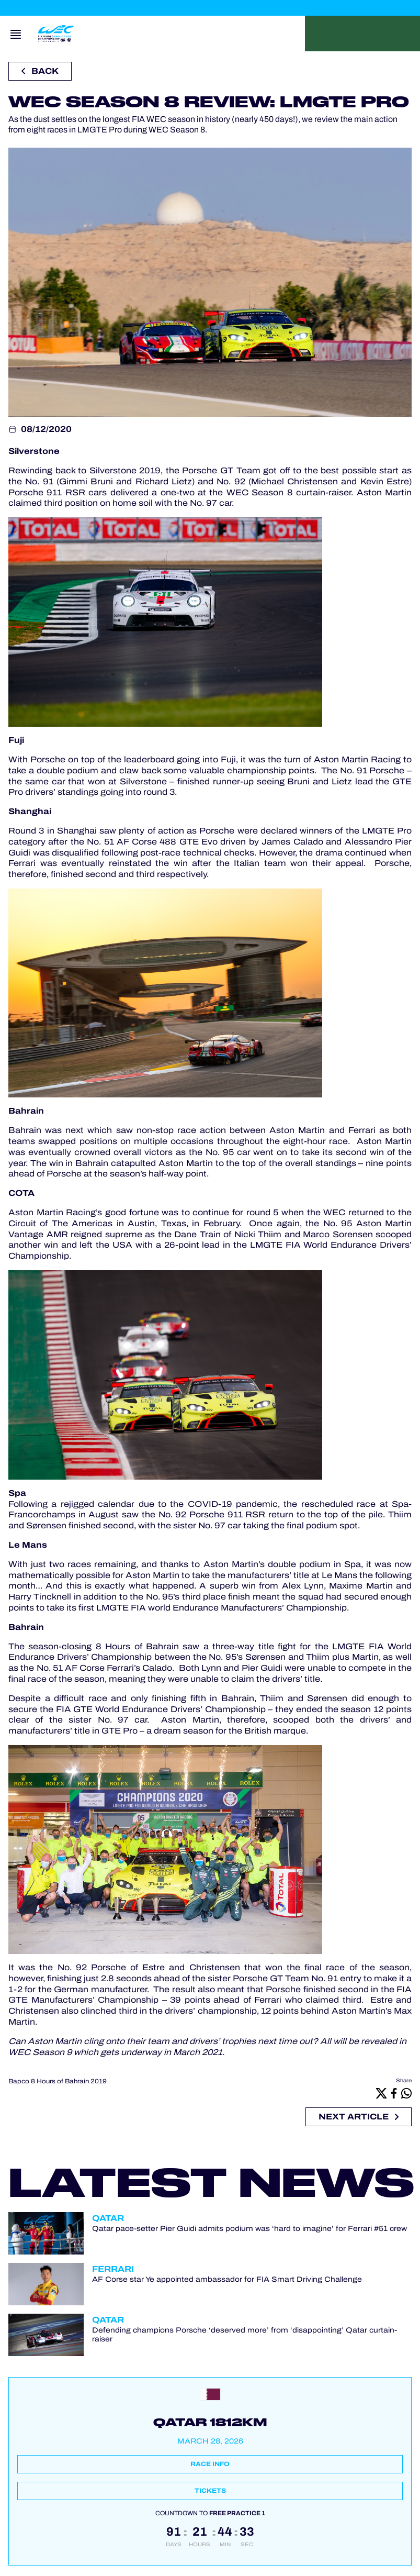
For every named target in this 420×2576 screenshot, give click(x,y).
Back (40, 70)
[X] (381, 2092)
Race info (210, 2464)
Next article (359, 2116)
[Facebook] (394, 2092)
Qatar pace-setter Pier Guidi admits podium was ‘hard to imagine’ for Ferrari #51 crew (249, 2229)
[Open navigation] (15, 33)
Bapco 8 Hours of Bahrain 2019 (57, 2081)
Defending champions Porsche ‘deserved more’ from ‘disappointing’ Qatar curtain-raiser (244, 2334)
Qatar (108, 2218)
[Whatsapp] (406, 2092)
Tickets (210, 2490)
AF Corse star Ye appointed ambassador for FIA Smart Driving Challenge (227, 2279)
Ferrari (113, 2268)
